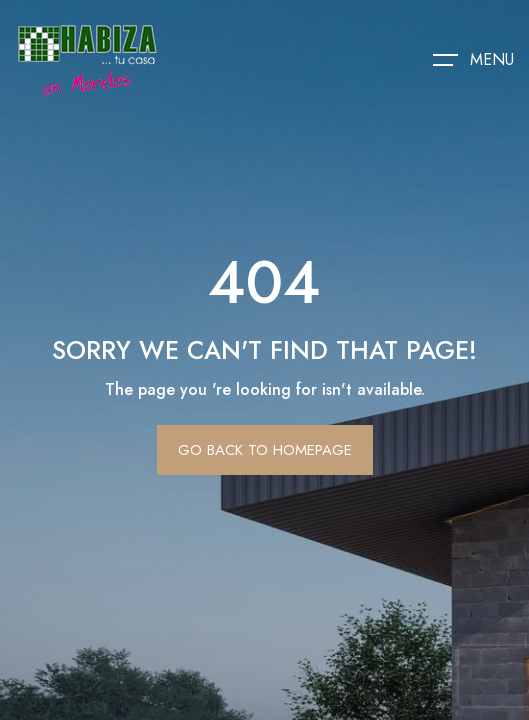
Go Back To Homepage (265, 450)
